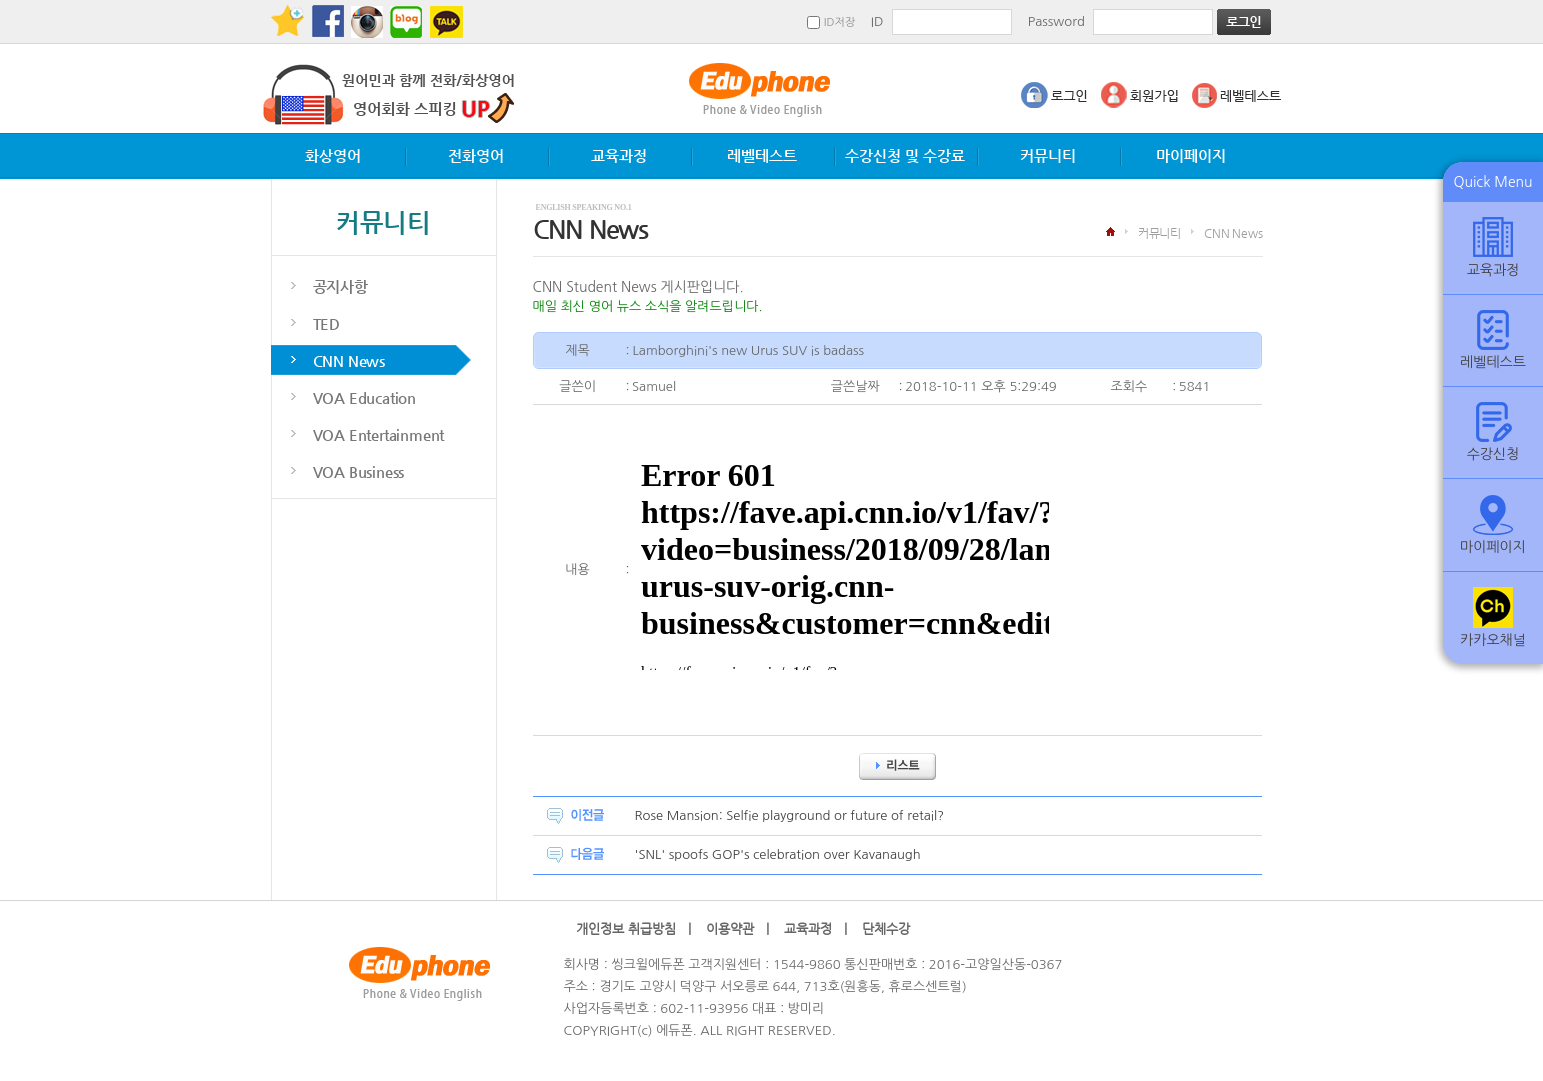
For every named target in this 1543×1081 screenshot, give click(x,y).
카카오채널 (1493, 617)
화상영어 (333, 155)
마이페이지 (1191, 155)
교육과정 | (815, 928)
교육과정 (619, 155)
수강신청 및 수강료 (905, 155)
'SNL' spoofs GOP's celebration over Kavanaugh (778, 854)
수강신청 (1493, 431)
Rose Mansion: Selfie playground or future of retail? (790, 815)
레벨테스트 (762, 155)
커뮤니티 (1048, 155)
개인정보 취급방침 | (633, 928)
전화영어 (476, 155)
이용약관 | (737, 928)
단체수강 (892, 928)
